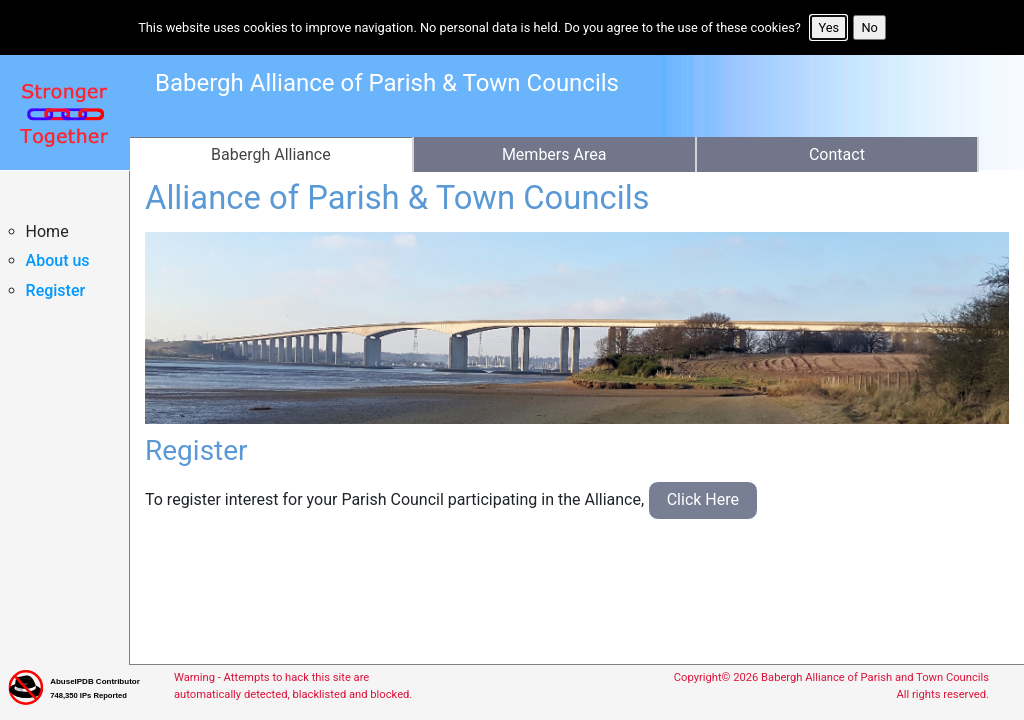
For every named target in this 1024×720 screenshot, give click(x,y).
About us (58, 260)
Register (56, 290)
